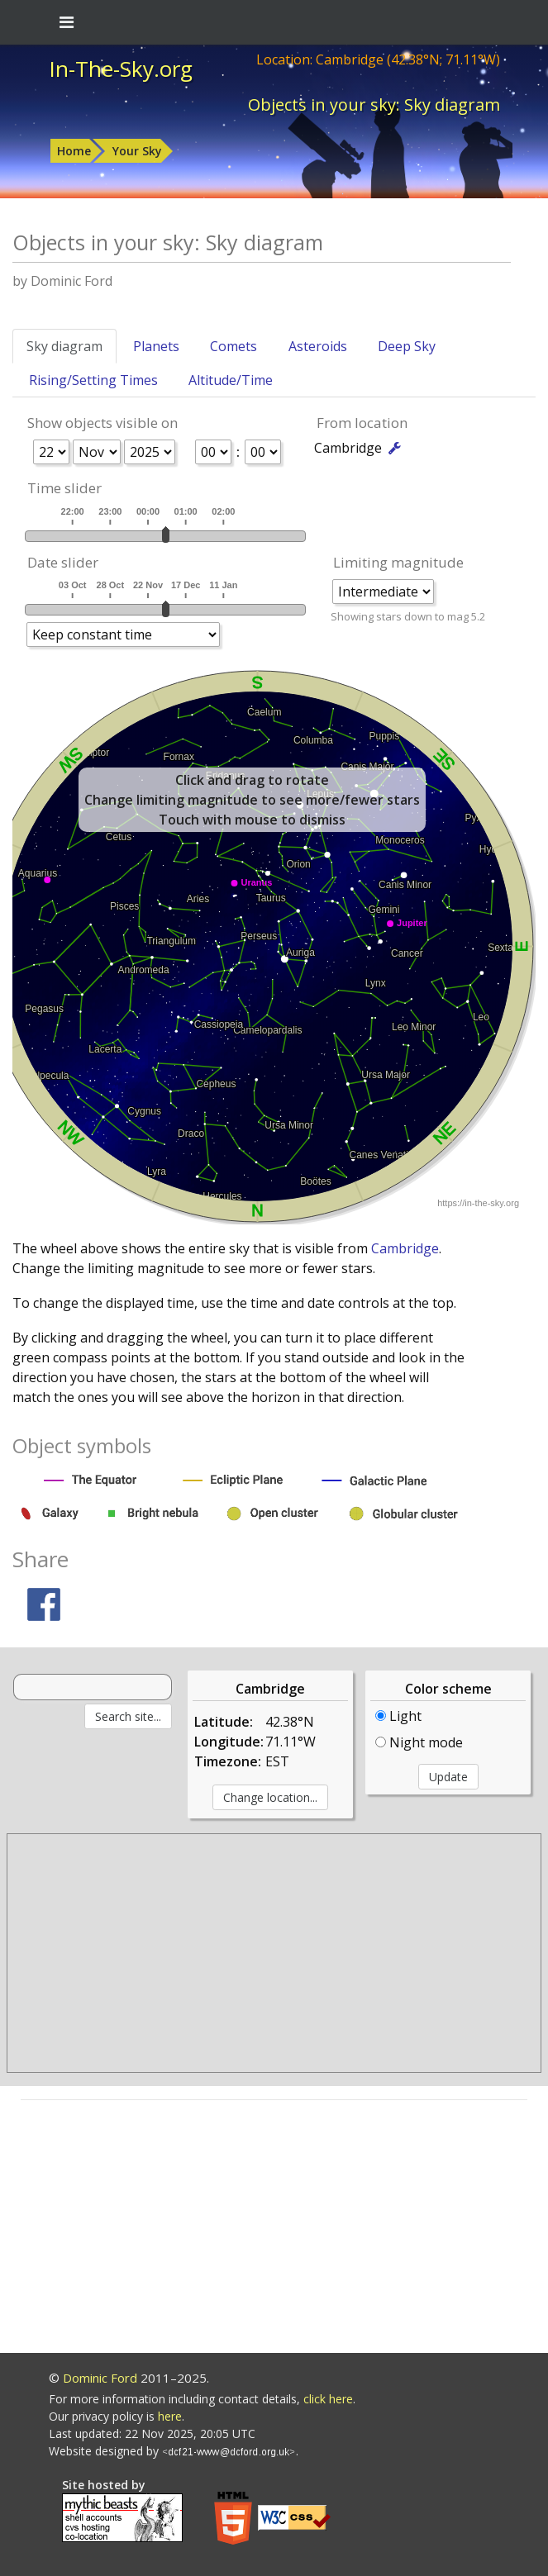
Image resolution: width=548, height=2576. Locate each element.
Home (74, 151)
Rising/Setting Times (93, 380)
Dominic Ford (100, 2377)
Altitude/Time (230, 380)
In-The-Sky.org (121, 68)
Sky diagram (64, 346)
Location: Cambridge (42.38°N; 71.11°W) (378, 59)
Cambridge (405, 1248)
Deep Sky (407, 346)
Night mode (419, 1742)
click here (328, 2399)
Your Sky (137, 151)
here (170, 2416)
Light (398, 1716)
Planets (156, 346)
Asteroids (317, 346)
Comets (233, 346)
